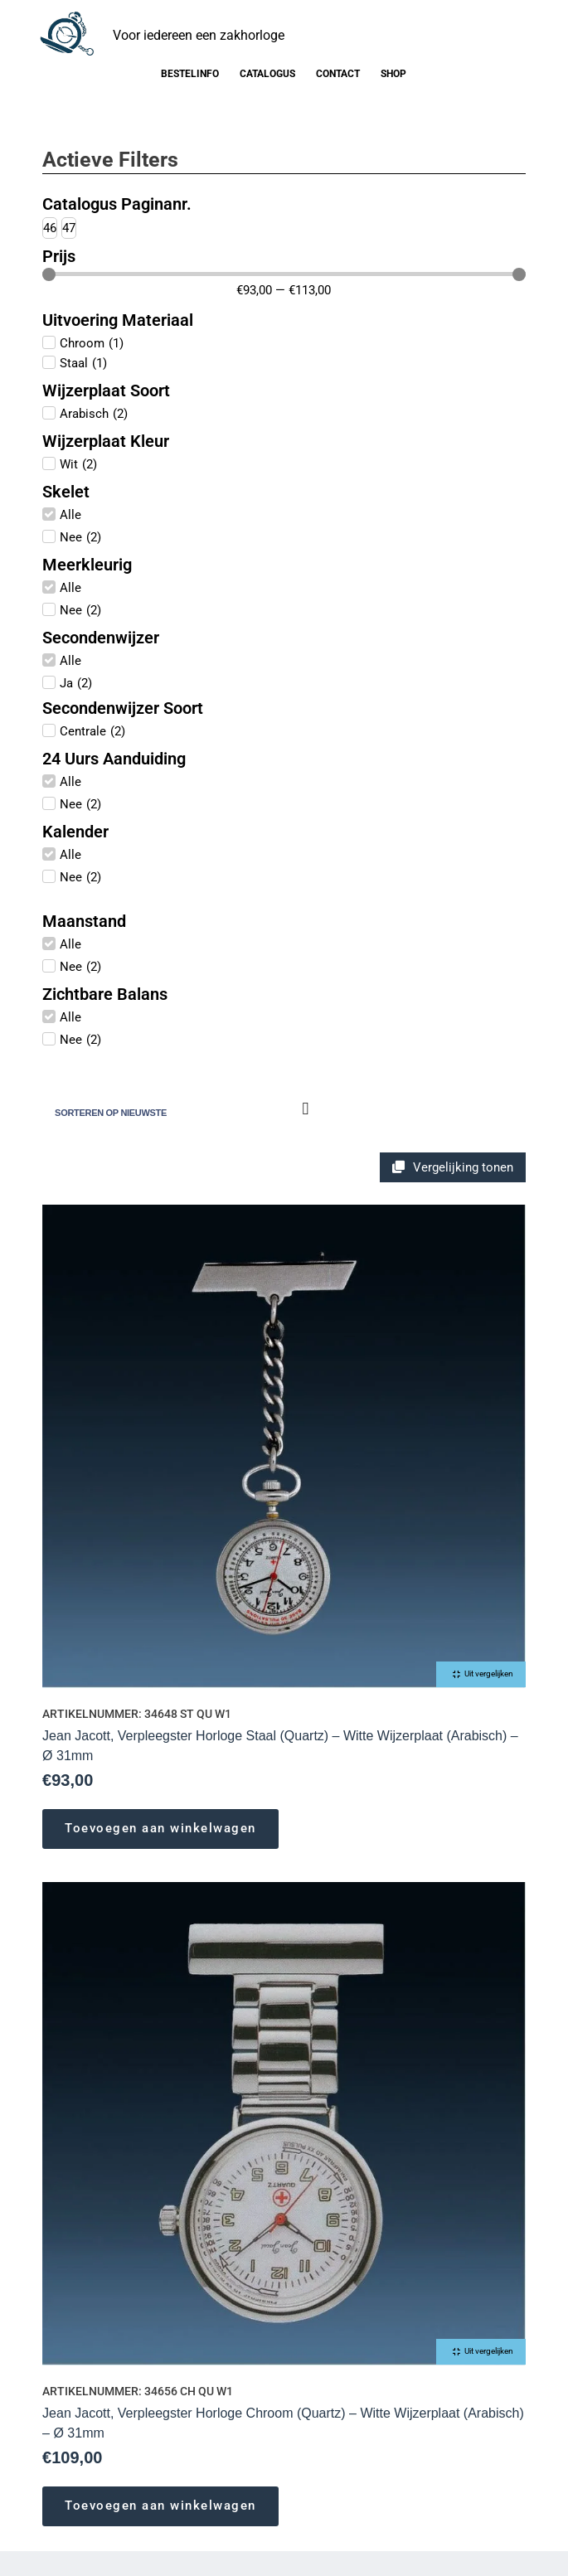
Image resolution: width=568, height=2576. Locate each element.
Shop (393, 74)
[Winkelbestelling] (179, 1113)
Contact (338, 74)
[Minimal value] (284, 274)
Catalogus (267, 74)
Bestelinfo (190, 74)
